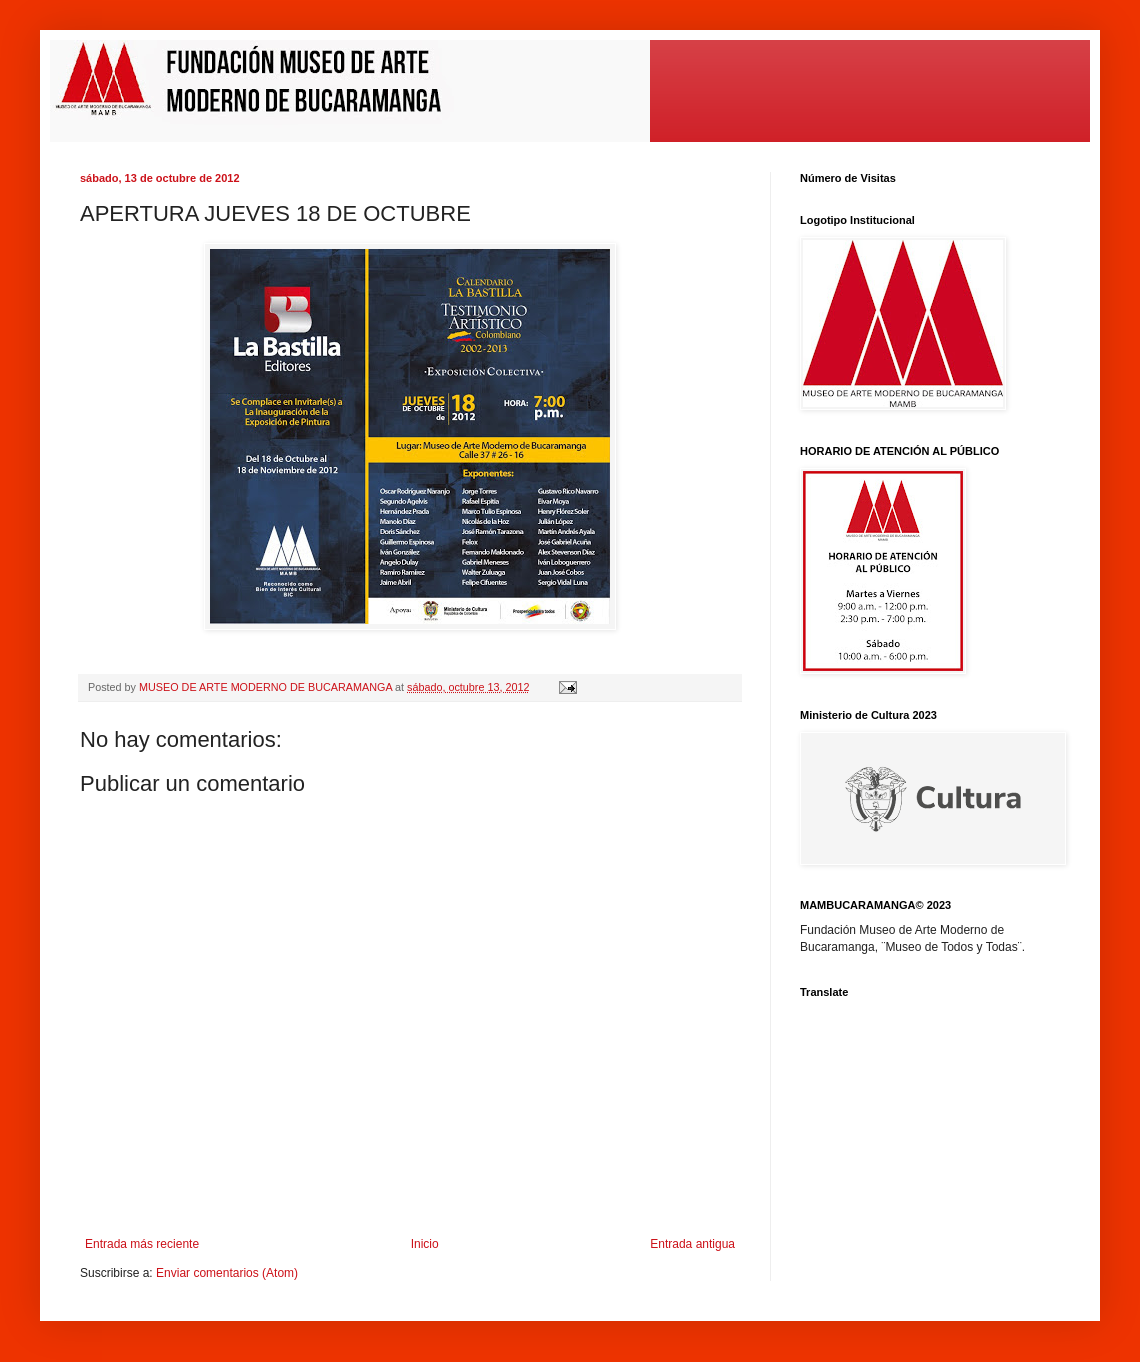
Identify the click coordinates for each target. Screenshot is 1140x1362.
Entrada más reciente (142, 1244)
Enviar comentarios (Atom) (227, 1273)
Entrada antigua (692, 1244)
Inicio (425, 1244)
